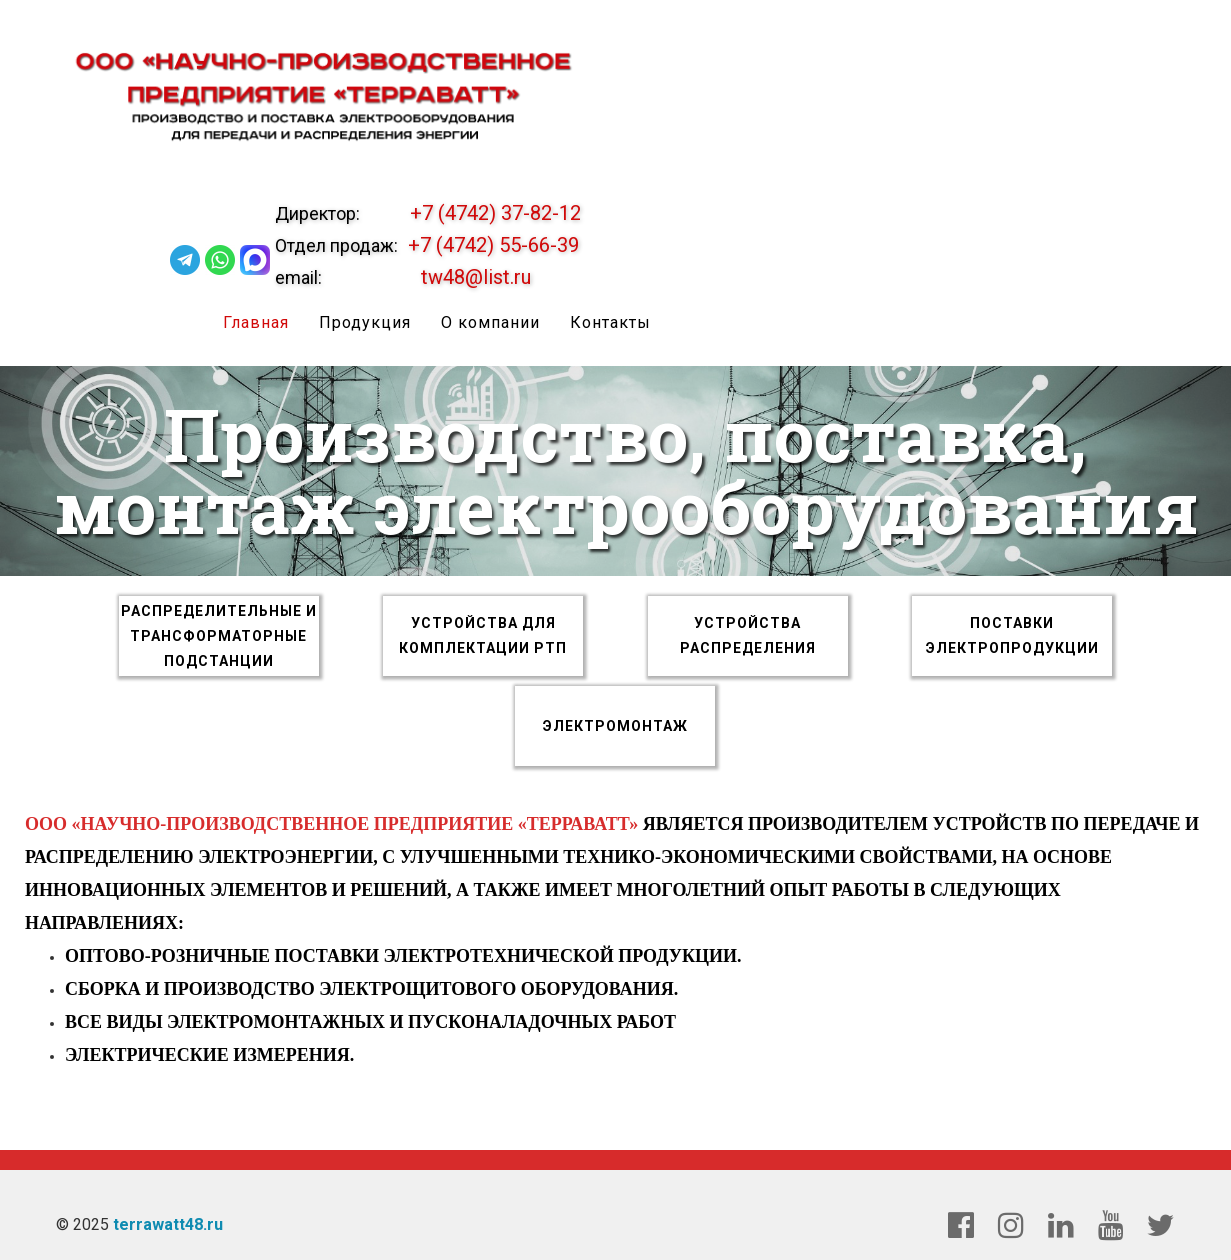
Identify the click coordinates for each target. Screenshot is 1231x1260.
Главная (257, 322)
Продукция (366, 322)
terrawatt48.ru (168, 1224)
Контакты (611, 322)
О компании (491, 322)
